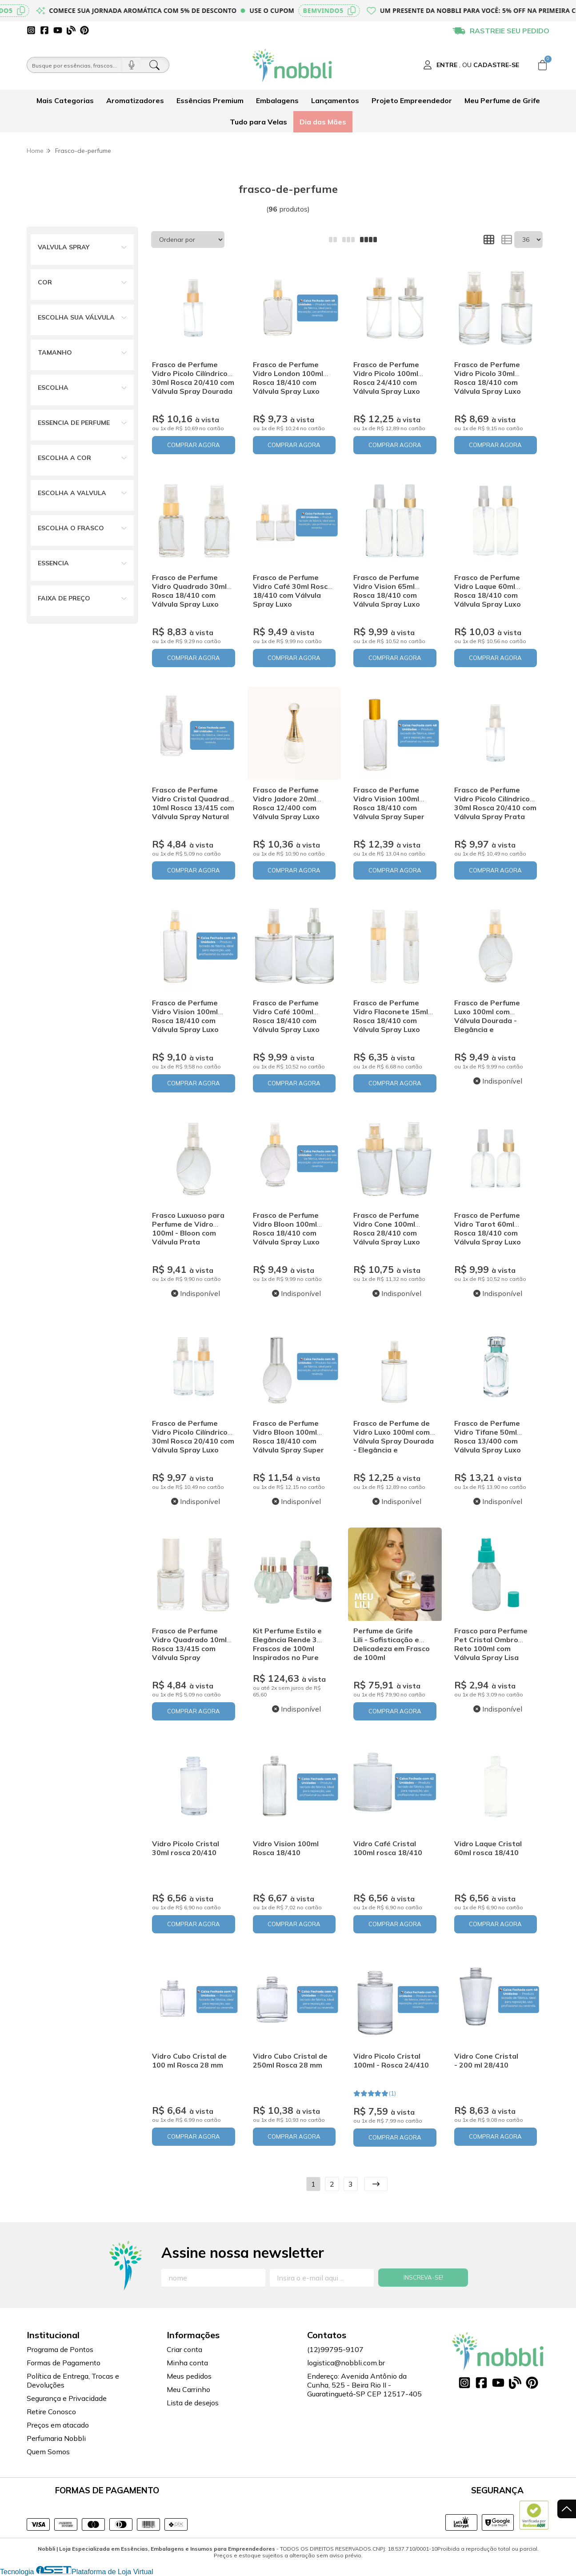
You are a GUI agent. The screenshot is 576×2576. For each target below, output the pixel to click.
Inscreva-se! (423, 2277)
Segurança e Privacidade (67, 2398)
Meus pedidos (189, 2376)
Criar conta (184, 2349)
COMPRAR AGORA (193, 444)
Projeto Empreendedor (412, 100)
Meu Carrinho (188, 2389)
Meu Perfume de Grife (502, 100)
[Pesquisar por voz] (131, 64)
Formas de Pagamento (63, 2362)
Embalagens (277, 100)
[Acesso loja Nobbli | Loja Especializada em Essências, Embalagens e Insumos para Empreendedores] (471, 65)
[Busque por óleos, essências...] (74, 64)
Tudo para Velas (258, 121)
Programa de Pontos (60, 2349)
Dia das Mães (323, 121)
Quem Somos (48, 2451)
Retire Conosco (51, 2411)
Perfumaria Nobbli (56, 2438)
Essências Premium (210, 100)
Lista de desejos (193, 2402)
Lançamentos (335, 100)
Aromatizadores (135, 100)
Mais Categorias (65, 100)
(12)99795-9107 (335, 2349)
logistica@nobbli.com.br (346, 2362)
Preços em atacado (58, 2424)
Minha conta (187, 2362)
